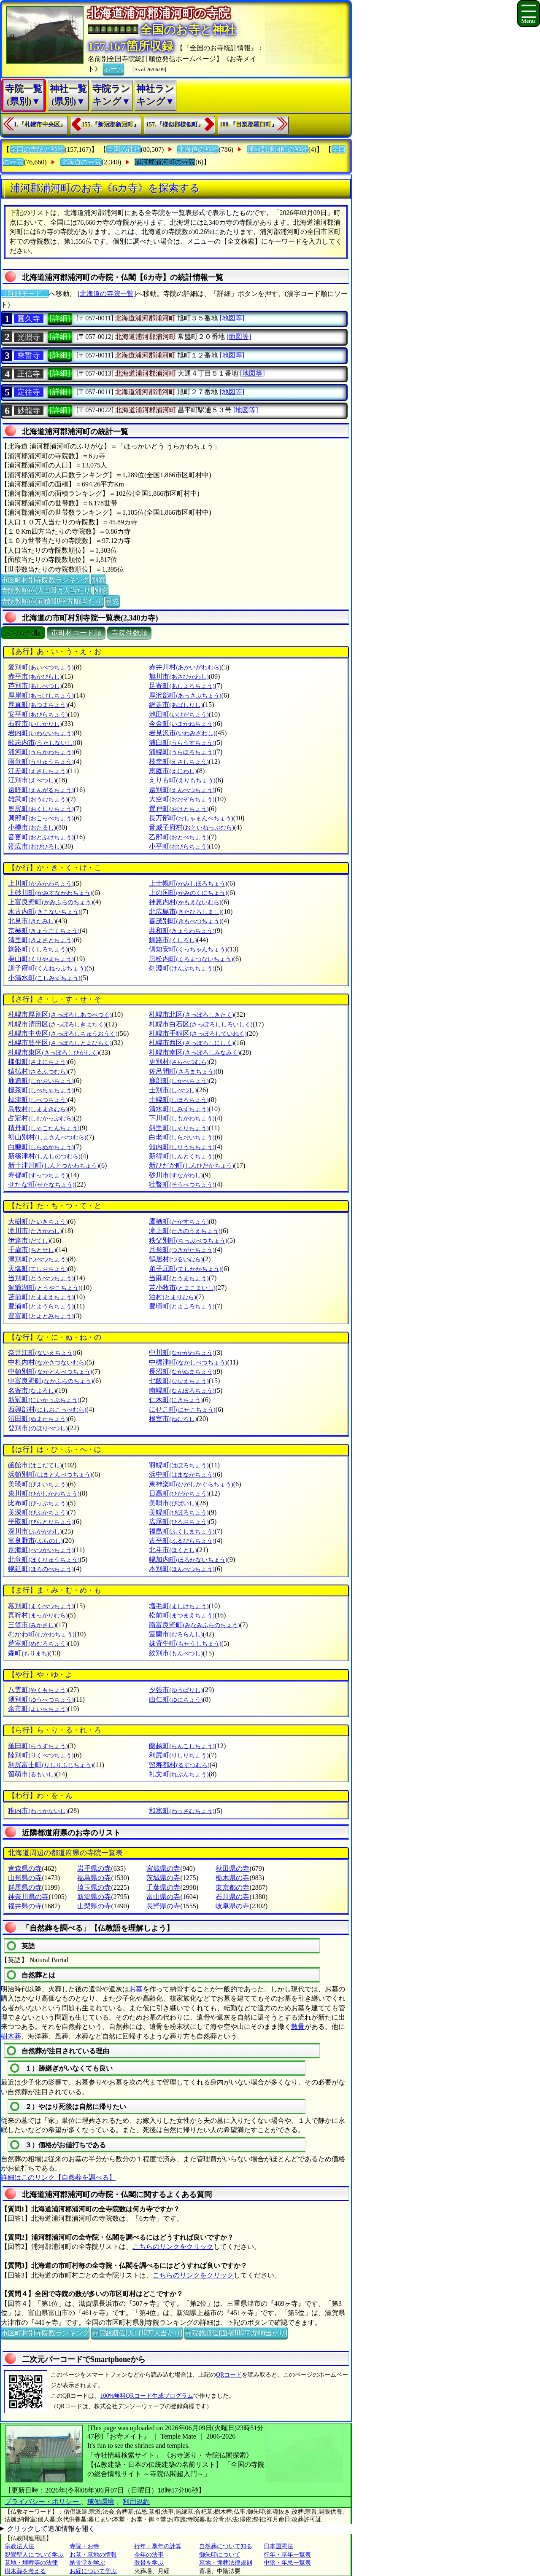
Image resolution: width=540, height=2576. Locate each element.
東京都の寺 (232, 1887)
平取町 (40, 1521)
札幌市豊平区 (59, 1042)
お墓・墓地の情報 (93, 2555)
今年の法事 (149, 2555)
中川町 (181, 1352)
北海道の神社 (198, 149)
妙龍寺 (28, 410)
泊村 (172, 1296)
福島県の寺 (94, 1877)
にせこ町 (182, 1409)
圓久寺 (28, 318)
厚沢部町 (185, 695)
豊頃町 (181, 1306)
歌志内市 (41, 742)
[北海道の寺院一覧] (107, 293)
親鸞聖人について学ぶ (34, 2555)
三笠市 (32, 1624)
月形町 (181, 1249)
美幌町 (178, 1512)
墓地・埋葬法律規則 (225, 2563)
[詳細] (60, 318)
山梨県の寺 (94, 1906)
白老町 (181, 1137)
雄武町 (38, 799)
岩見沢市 (182, 732)
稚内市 (38, 1810)
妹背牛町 (185, 1643)
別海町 (40, 1549)
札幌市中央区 (62, 1033)
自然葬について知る (225, 2546)
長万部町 (191, 818)
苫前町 (40, 1296)
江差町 (38, 770)
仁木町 (175, 1399)
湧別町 (40, 1699)
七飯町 (178, 1380)
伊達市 (29, 1240)
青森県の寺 (25, 1868)
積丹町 (43, 1127)
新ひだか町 (191, 1165)
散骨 (298, 2026)
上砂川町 (50, 892)
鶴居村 (175, 1258)
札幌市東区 (53, 1052)
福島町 (181, 1531)
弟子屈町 (185, 1268)
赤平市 (35, 676)
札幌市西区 (191, 1042)
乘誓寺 (28, 355)
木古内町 (44, 911)
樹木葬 (11, 2036)
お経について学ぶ (93, 2571)
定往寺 (28, 392)
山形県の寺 (25, 1877)
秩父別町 (188, 1240)
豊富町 (40, 1315)
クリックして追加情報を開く (51, 2528)
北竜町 (43, 1559)
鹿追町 (40, 1080)
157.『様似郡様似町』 (175, 124)
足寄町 (181, 685)
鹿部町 (178, 1080)
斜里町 (178, 1127)
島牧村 (38, 1108)
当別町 (40, 1277)
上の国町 (188, 892)
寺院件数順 (129, 633)
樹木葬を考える (25, 2571)
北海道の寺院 (81, 162)
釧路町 (38, 949)
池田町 (178, 714)
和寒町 (181, 1810)
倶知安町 (188, 949)
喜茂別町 (185, 920)
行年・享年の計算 (157, 2546)
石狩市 (35, 723)
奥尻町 (40, 808)
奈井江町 (41, 1352)
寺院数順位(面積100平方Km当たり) (52, 601)
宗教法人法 (19, 2546)
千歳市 (32, 1249)
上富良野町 (50, 901)
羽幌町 (178, 1465)
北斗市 (173, 1549)
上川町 (40, 883)
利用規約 (136, 2501)
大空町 (181, 799)
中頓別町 (50, 1371)
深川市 (35, 1531)
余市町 (38, 1708)
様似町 (38, 1061)
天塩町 (38, 1268)
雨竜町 (40, 761)
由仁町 (175, 1699)
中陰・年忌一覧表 (287, 2563)
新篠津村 (44, 1156)
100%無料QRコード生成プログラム (146, 2396)
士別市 (173, 1089)
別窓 (98, 579)
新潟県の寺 (94, 1896)
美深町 (38, 1512)
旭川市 (178, 676)
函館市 (35, 1465)
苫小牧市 (182, 1287)
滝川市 (35, 1230)
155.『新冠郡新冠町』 (111, 124)
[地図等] (231, 318)
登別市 (38, 1428)
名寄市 (32, 1390)
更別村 (178, 1061)
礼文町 (178, 1774)
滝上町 (184, 1230)
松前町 (181, 1615)
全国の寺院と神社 (37, 149)
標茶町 (40, 1089)
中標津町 (188, 1362)
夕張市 (175, 1689)
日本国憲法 (278, 2546)
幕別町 (40, 1605)
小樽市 (32, 827)
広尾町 (178, 1521)
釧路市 (173, 939)
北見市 (32, 920)
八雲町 (38, 1689)
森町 (28, 1653)
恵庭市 (173, 770)
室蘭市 (175, 1634)
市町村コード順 (76, 633)
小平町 (178, 846)
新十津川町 (53, 1165)
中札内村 (47, 1362)
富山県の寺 (163, 1896)
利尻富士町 (50, 1764)
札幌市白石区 (200, 1024)
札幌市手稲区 (197, 1033)
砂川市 (175, 1175)
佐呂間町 (182, 1071)
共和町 (181, 930)
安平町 (38, 714)
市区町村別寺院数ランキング (45, 579)
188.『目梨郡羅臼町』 (249, 124)
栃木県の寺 (232, 1877)
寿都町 (38, 1175)
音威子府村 (191, 827)
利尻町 (178, 1755)
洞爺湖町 (44, 1287)
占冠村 (40, 1118)
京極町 (43, 930)
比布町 (38, 1503)
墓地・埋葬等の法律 (31, 2563)
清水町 (178, 1108)
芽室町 (38, 1643)
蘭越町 (181, 1745)
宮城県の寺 (163, 1868)
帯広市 (35, 846)
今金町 (181, 723)
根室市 (173, 1418)
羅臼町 (38, 1745)
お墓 (136, 1989)
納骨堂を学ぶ (87, 2563)
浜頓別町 (50, 1474)
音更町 (40, 837)
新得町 (181, 1156)
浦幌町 (181, 751)
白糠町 (40, 1146)
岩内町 (40, 732)
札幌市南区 (194, 1052)
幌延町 (40, 1568)
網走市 (175, 704)
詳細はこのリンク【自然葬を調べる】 (58, 2177)
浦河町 (40, 751)
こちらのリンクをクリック (172, 2246)
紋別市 (175, 1653)
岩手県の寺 (94, 1868)
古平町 (181, 1540)
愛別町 (40, 667)
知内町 (181, 1146)
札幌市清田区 (56, 1024)
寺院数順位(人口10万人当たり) (46, 590)
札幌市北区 (191, 1014)
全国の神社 (123, 149)
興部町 (40, 818)
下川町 (181, 1118)
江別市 (32, 780)
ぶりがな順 (23, 633)
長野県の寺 (163, 1906)
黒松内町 (191, 958)
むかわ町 (41, 1634)
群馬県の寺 (25, 1887)
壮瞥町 (181, 1184)
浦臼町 (181, 742)
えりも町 (182, 780)
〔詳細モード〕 (25, 293)
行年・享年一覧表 (287, 2555)
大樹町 (38, 1221)
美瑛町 (38, 1484)
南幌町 (181, 1390)
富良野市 (35, 1540)
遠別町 (181, 789)
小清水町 (44, 977)
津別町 (38, 1258)
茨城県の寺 (163, 1877)
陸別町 (40, 1755)
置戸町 (178, 808)
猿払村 (38, 1071)
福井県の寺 (25, 1906)
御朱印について (219, 2555)
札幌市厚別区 (59, 1014)
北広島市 (185, 911)
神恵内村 (185, 901)
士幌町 (178, 1099)
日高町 (178, 1493)
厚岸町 (40, 695)
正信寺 (28, 374)
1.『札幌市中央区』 (40, 124)
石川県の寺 (232, 1896)
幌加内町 (188, 1559)
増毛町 (178, 1605)
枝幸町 (178, 761)
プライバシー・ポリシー (43, 2501)
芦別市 (35, 685)
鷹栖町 (178, 1221)
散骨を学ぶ (149, 2563)
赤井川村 (185, 667)
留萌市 (32, 1774)
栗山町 (40, 958)
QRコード (229, 2375)
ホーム (113, 68)
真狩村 (38, 1615)
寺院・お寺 (84, 2546)
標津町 (38, 1099)
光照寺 (28, 337)
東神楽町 (191, 1484)
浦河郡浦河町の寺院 (165, 162)
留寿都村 (179, 1764)
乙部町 (178, 837)
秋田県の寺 (232, 1868)
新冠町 (43, 1399)
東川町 (43, 1493)
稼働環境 (100, 2501)
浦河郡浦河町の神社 (277, 149)
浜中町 (181, 1474)
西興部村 (47, 1409)
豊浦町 (40, 1306)
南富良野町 (194, 1624)
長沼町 (181, 1371)
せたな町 (41, 1184)
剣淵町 (181, 968)
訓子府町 (47, 968)
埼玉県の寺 (94, 1887)
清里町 (40, 939)
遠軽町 (40, 789)
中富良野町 (50, 1380)
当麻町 (178, 1277)
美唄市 (173, 1503)
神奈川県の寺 (28, 1896)
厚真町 (38, 704)
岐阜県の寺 (232, 1906)
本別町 (181, 1568)
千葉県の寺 (163, 1887)
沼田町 (38, 1418)
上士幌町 (188, 883)
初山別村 (47, 1137)
